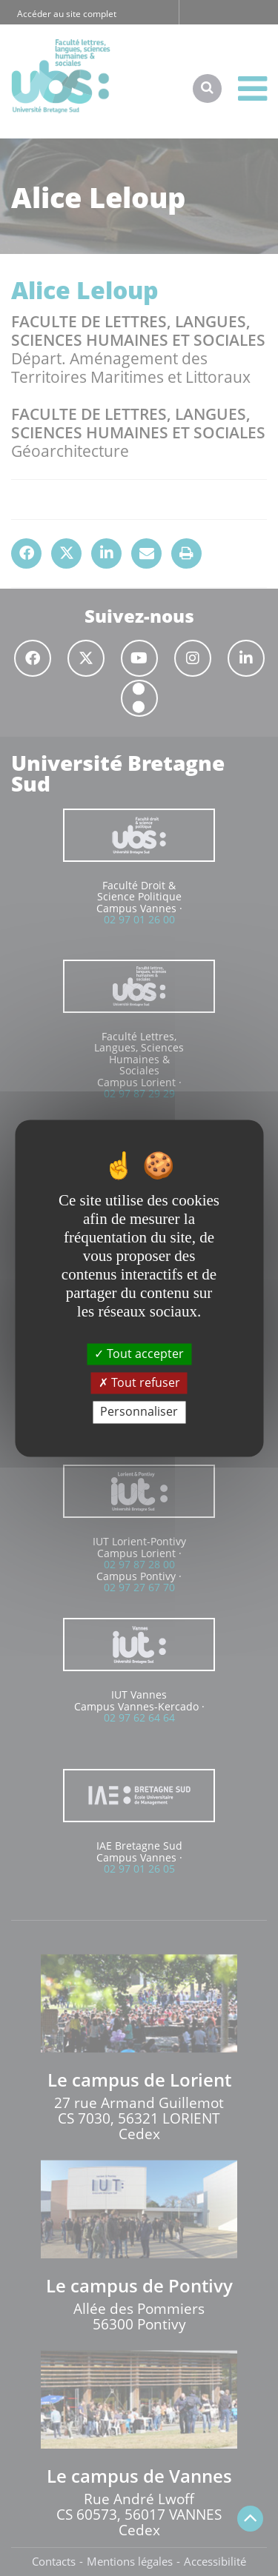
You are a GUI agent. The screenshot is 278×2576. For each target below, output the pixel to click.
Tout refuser (139, 1383)
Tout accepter (139, 1353)
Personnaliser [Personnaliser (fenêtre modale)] (139, 1412)
